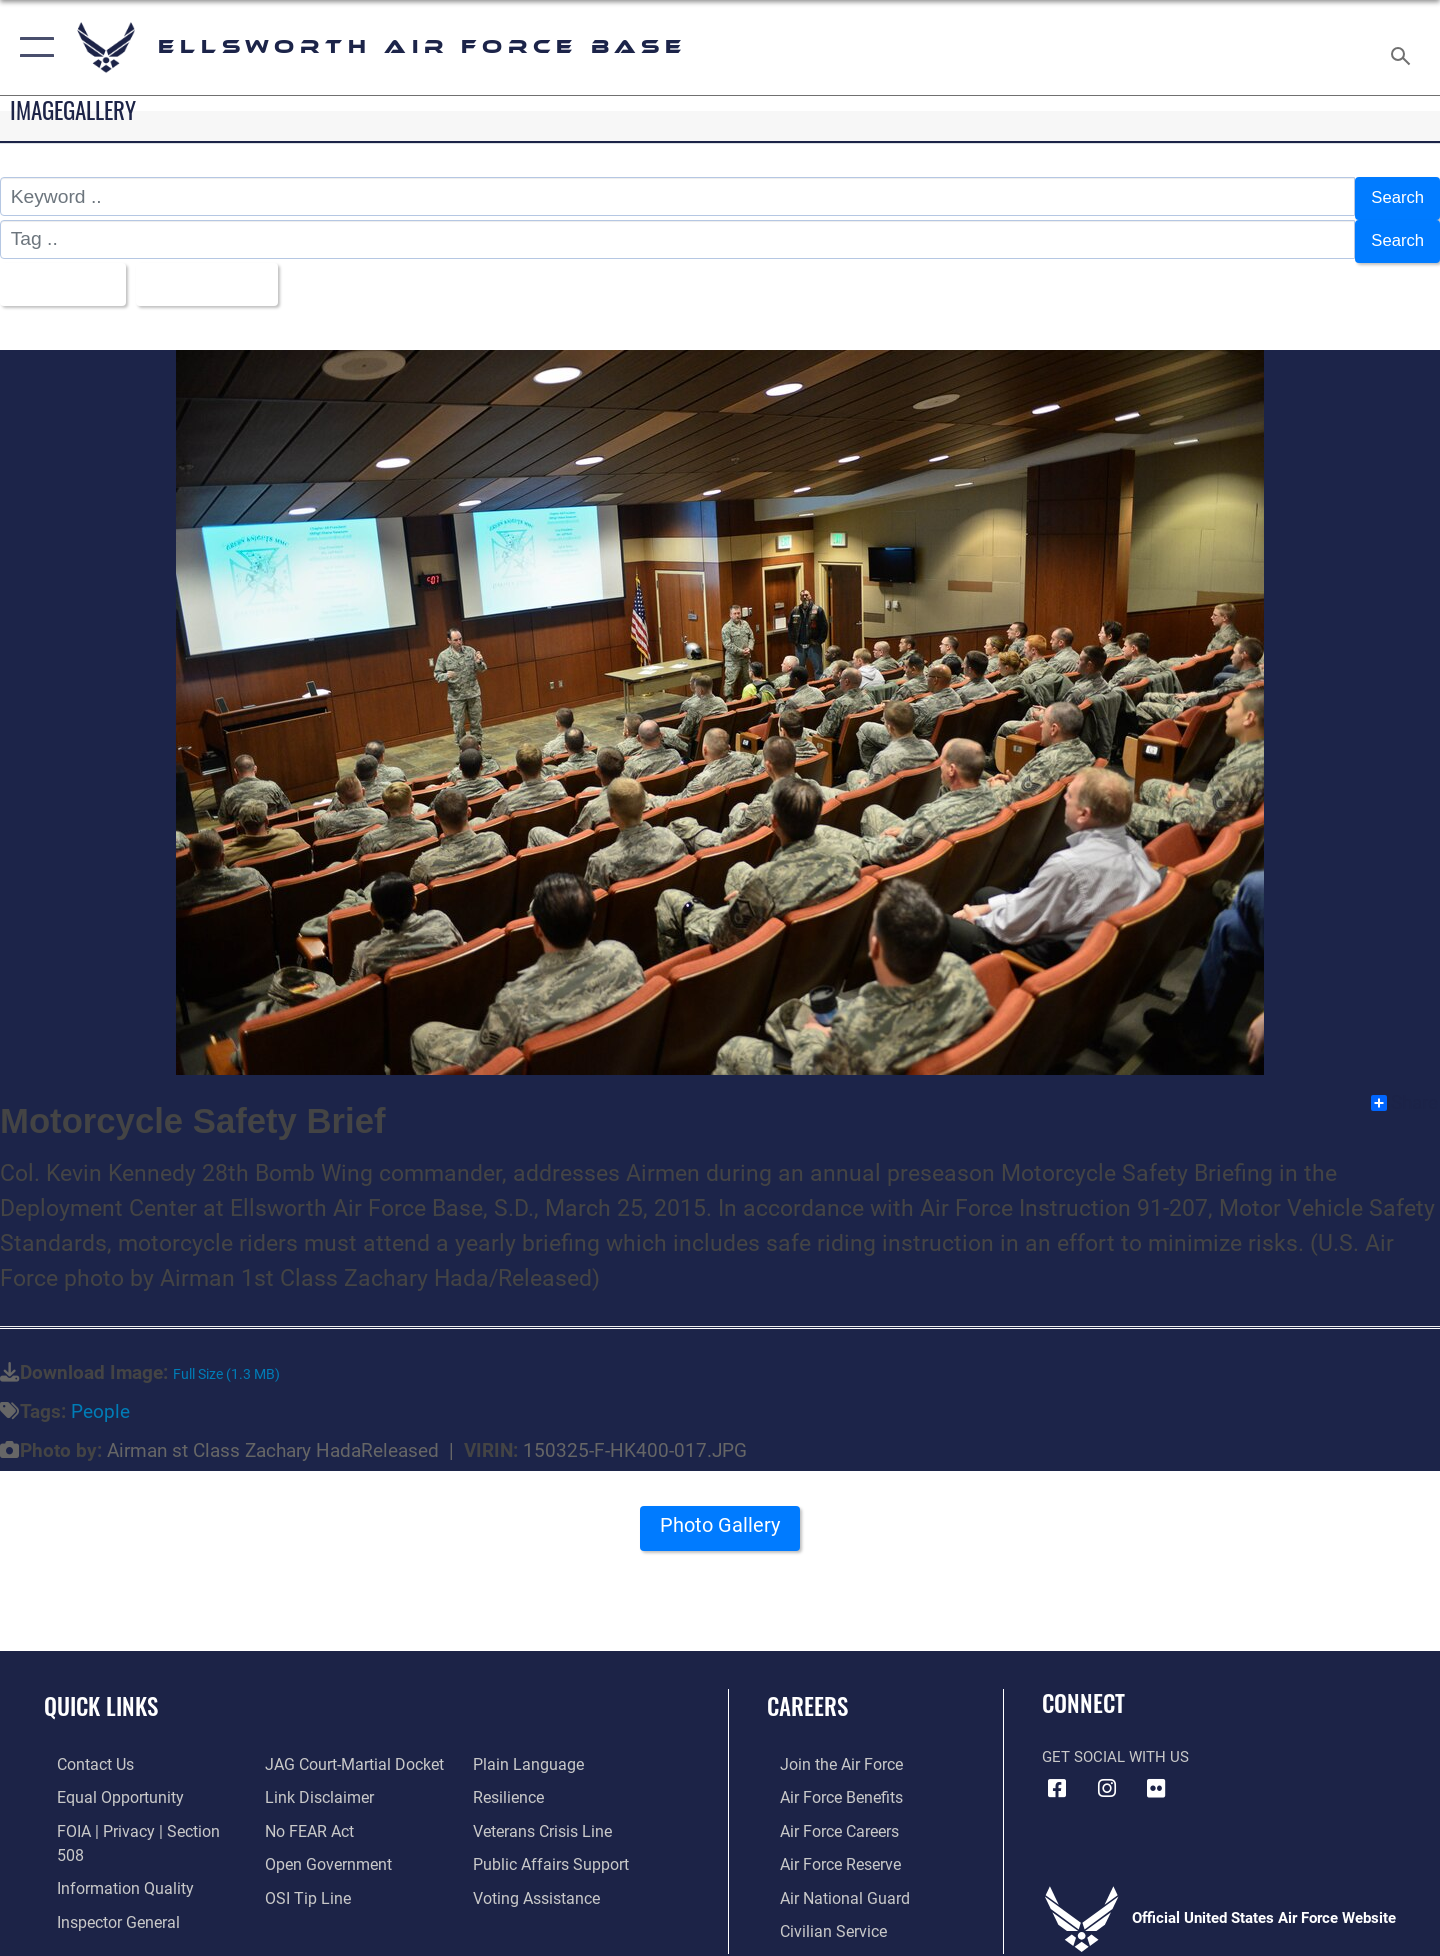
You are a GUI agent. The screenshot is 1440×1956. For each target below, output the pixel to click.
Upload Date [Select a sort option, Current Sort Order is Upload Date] (224, 273)
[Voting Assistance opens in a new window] (538, 1882)
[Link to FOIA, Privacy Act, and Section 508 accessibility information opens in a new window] (135, 1816)
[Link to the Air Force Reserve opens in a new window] (826, 1849)
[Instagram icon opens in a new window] (1107, 1776)
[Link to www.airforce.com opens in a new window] (826, 1751)
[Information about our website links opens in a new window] (313, 1784)
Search (1393, 196)
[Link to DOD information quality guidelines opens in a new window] (108, 1849)
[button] (32, 47)
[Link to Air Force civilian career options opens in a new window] (818, 1915)
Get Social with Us (1115, 1744)
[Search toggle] (1403, 47)
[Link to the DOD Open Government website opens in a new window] (320, 1849)
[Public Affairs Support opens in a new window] (550, 1849)
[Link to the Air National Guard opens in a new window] (828, 1882)
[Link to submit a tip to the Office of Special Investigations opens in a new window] (301, 1882)
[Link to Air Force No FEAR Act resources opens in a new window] (304, 1816)
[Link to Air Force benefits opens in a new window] (826, 1784)
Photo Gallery (720, 1519)
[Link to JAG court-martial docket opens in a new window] (347, 1751)
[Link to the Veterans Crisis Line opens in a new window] (544, 1816)
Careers (807, 1693)
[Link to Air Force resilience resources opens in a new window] (511, 1784)
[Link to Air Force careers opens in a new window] (825, 1816)
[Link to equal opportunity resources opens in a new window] (103, 1784)
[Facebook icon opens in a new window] (1057, 1776)
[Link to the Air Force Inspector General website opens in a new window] (103, 1882)
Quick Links (101, 1693)
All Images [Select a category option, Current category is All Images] (63, 273)
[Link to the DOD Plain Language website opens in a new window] (527, 1751)
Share (1404, 1090)
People (100, 1398)
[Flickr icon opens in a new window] (1156, 1776)
